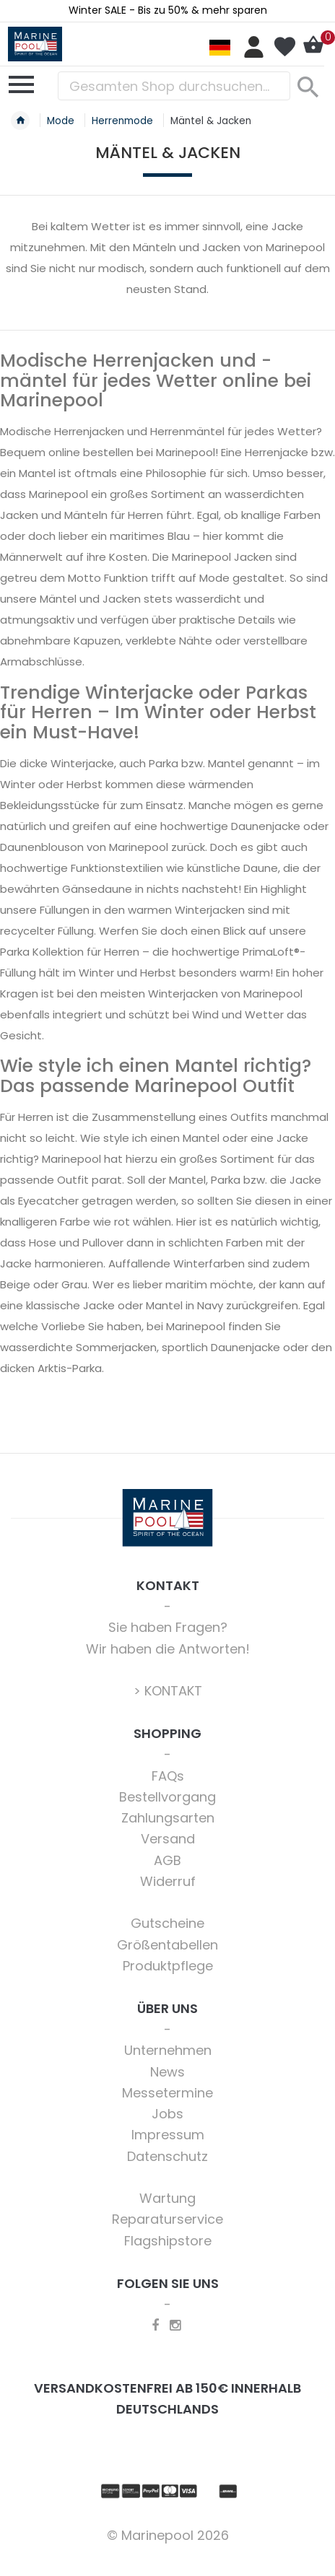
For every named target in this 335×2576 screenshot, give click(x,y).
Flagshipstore (168, 2241)
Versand (168, 1839)
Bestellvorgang (167, 1797)
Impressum (167, 2135)
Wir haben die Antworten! (168, 1649)
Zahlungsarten (167, 1818)
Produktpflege (168, 1966)
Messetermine (167, 2093)
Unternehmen (168, 2050)
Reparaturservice (167, 2219)
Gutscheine (167, 1923)
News (167, 2072)
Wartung (167, 2198)
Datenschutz (167, 2156)
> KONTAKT (168, 1691)
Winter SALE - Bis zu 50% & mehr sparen (168, 10)
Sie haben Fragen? (167, 1627)
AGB (167, 1860)
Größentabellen (167, 1945)
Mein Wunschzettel (284, 47)
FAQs (168, 1776)
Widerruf (168, 1881)
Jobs (167, 2114)
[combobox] (174, 85)
